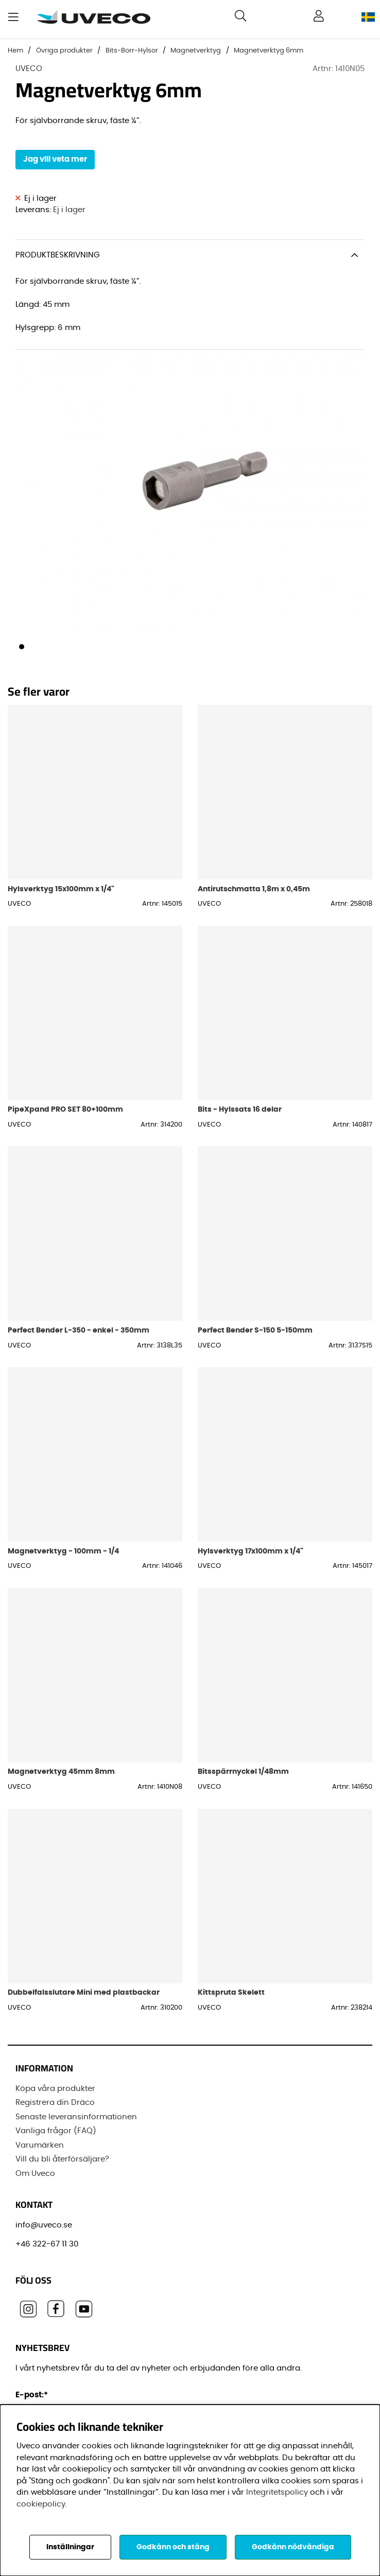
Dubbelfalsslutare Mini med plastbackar (84, 1992)
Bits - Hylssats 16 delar (240, 1109)
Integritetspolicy (277, 2492)
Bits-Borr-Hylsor (132, 50)
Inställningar (70, 2547)
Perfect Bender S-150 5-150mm (255, 1330)
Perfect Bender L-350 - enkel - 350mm (78, 1330)
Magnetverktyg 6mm (268, 50)
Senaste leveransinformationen (76, 2117)
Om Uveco (35, 2173)
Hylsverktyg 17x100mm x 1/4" (250, 1551)
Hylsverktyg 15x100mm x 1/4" (61, 889)
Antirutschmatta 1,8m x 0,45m (254, 889)
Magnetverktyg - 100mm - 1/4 (63, 1551)
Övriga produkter (64, 50)
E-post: (33, 2395)
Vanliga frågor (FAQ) (55, 2131)
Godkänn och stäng (173, 2547)
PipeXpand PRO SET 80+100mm (65, 1109)
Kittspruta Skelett (231, 1992)
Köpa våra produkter (55, 2089)
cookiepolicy (40, 2504)
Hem (15, 50)
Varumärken (39, 2145)
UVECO (28, 69)
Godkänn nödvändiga (293, 2547)
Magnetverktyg (195, 50)
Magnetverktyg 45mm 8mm (61, 1771)
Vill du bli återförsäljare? (62, 2159)
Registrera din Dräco (55, 2102)
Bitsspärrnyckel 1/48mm (243, 1771)
